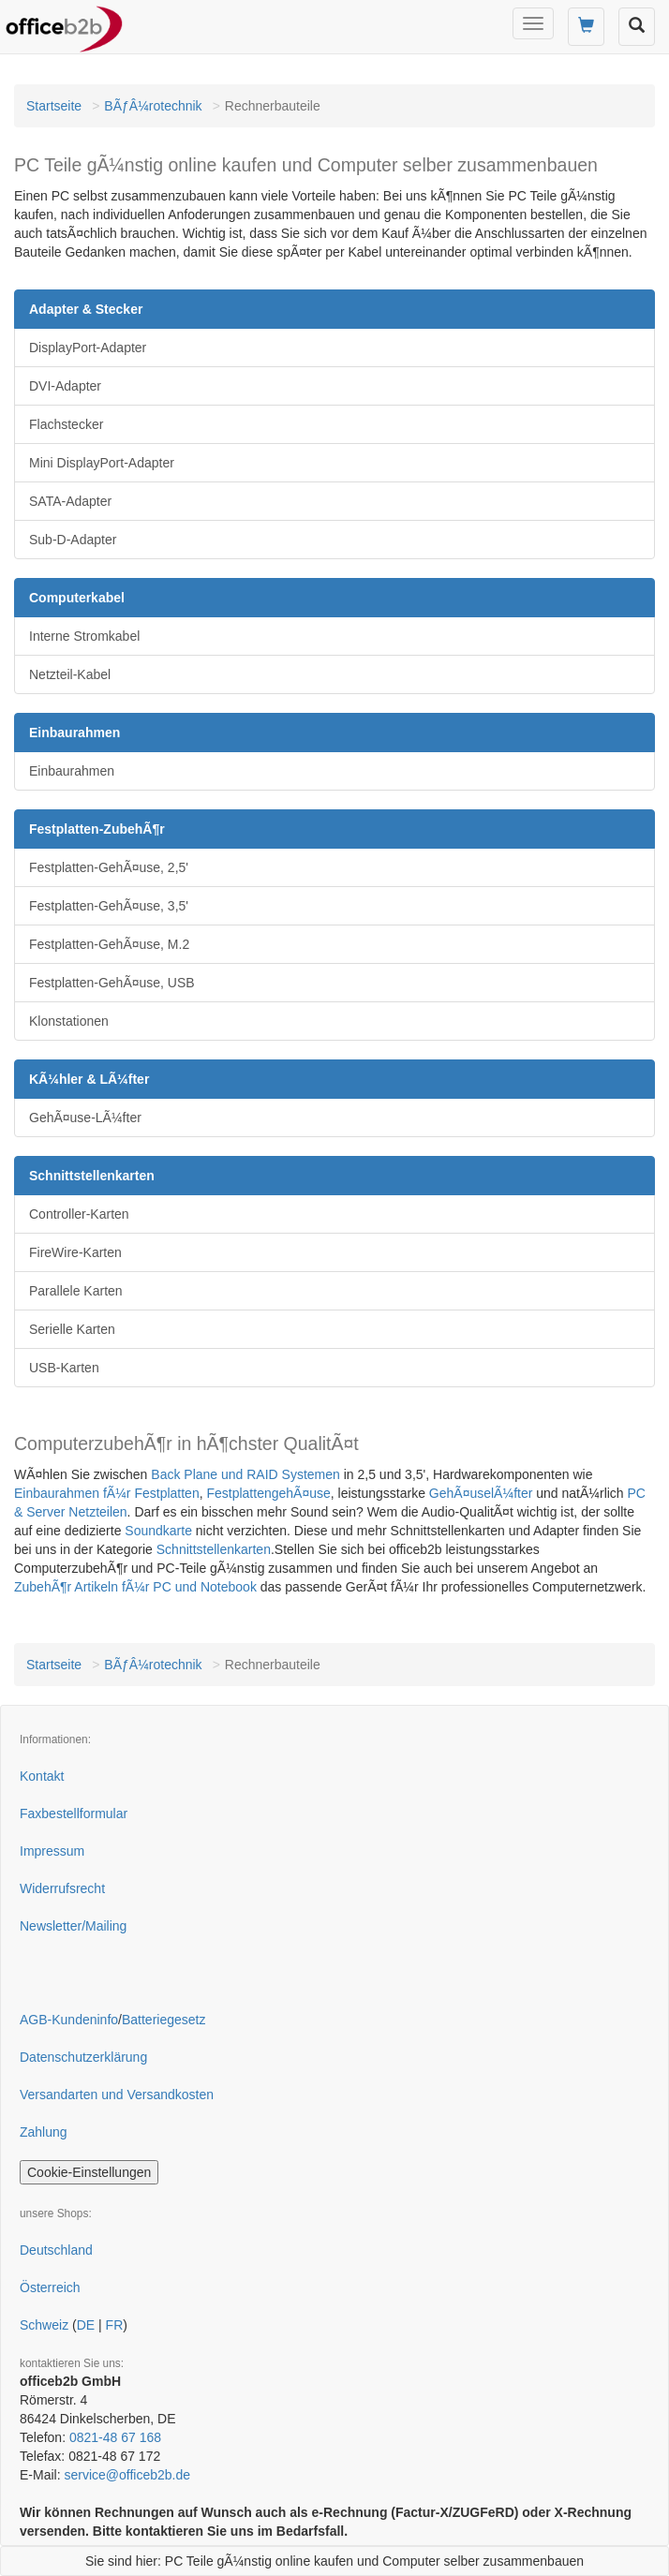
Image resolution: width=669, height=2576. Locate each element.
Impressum (52, 1850)
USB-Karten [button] (64, 1367)
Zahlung (43, 2131)
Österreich (50, 2287)
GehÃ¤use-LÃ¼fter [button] (85, 1117)
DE (86, 2324)
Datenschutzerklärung (83, 2057)
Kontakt (42, 1776)
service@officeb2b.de (127, 2474)
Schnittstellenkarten (213, 1549)
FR (115, 2324)
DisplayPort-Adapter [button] (87, 347)
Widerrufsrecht (62, 1888)
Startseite (54, 105)
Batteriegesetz (164, 2019)
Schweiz (44, 2324)
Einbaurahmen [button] (71, 770)
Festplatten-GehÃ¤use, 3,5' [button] (108, 905)
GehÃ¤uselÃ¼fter (481, 1493)
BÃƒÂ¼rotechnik (152, 105)
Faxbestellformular (73, 1813)
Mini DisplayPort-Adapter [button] (101, 462)
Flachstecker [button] (66, 424)
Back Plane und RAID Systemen (245, 1474)
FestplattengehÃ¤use (268, 1493)
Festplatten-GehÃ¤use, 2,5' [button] (108, 867)
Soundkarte (158, 1530)
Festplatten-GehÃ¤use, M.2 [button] (109, 944)
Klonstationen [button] (69, 1021)
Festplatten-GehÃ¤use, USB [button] (112, 982)
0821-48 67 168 (115, 2437)
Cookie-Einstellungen (89, 2172)
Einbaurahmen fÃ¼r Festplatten (107, 1493)
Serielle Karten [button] (72, 1329)
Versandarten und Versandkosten (117, 2094)
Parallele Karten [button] (76, 1290)
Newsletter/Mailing (73, 1925)
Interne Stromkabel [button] (84, 636)
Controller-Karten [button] (79, 1214)
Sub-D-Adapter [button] (72, 539)
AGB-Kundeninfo (69, 2019)
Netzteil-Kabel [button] (70, 674)
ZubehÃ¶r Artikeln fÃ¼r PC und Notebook (135, 1586)
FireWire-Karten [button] (75, 1252)
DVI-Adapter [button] (65, 385)
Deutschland (56, 2250)
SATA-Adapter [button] (70, 501)
